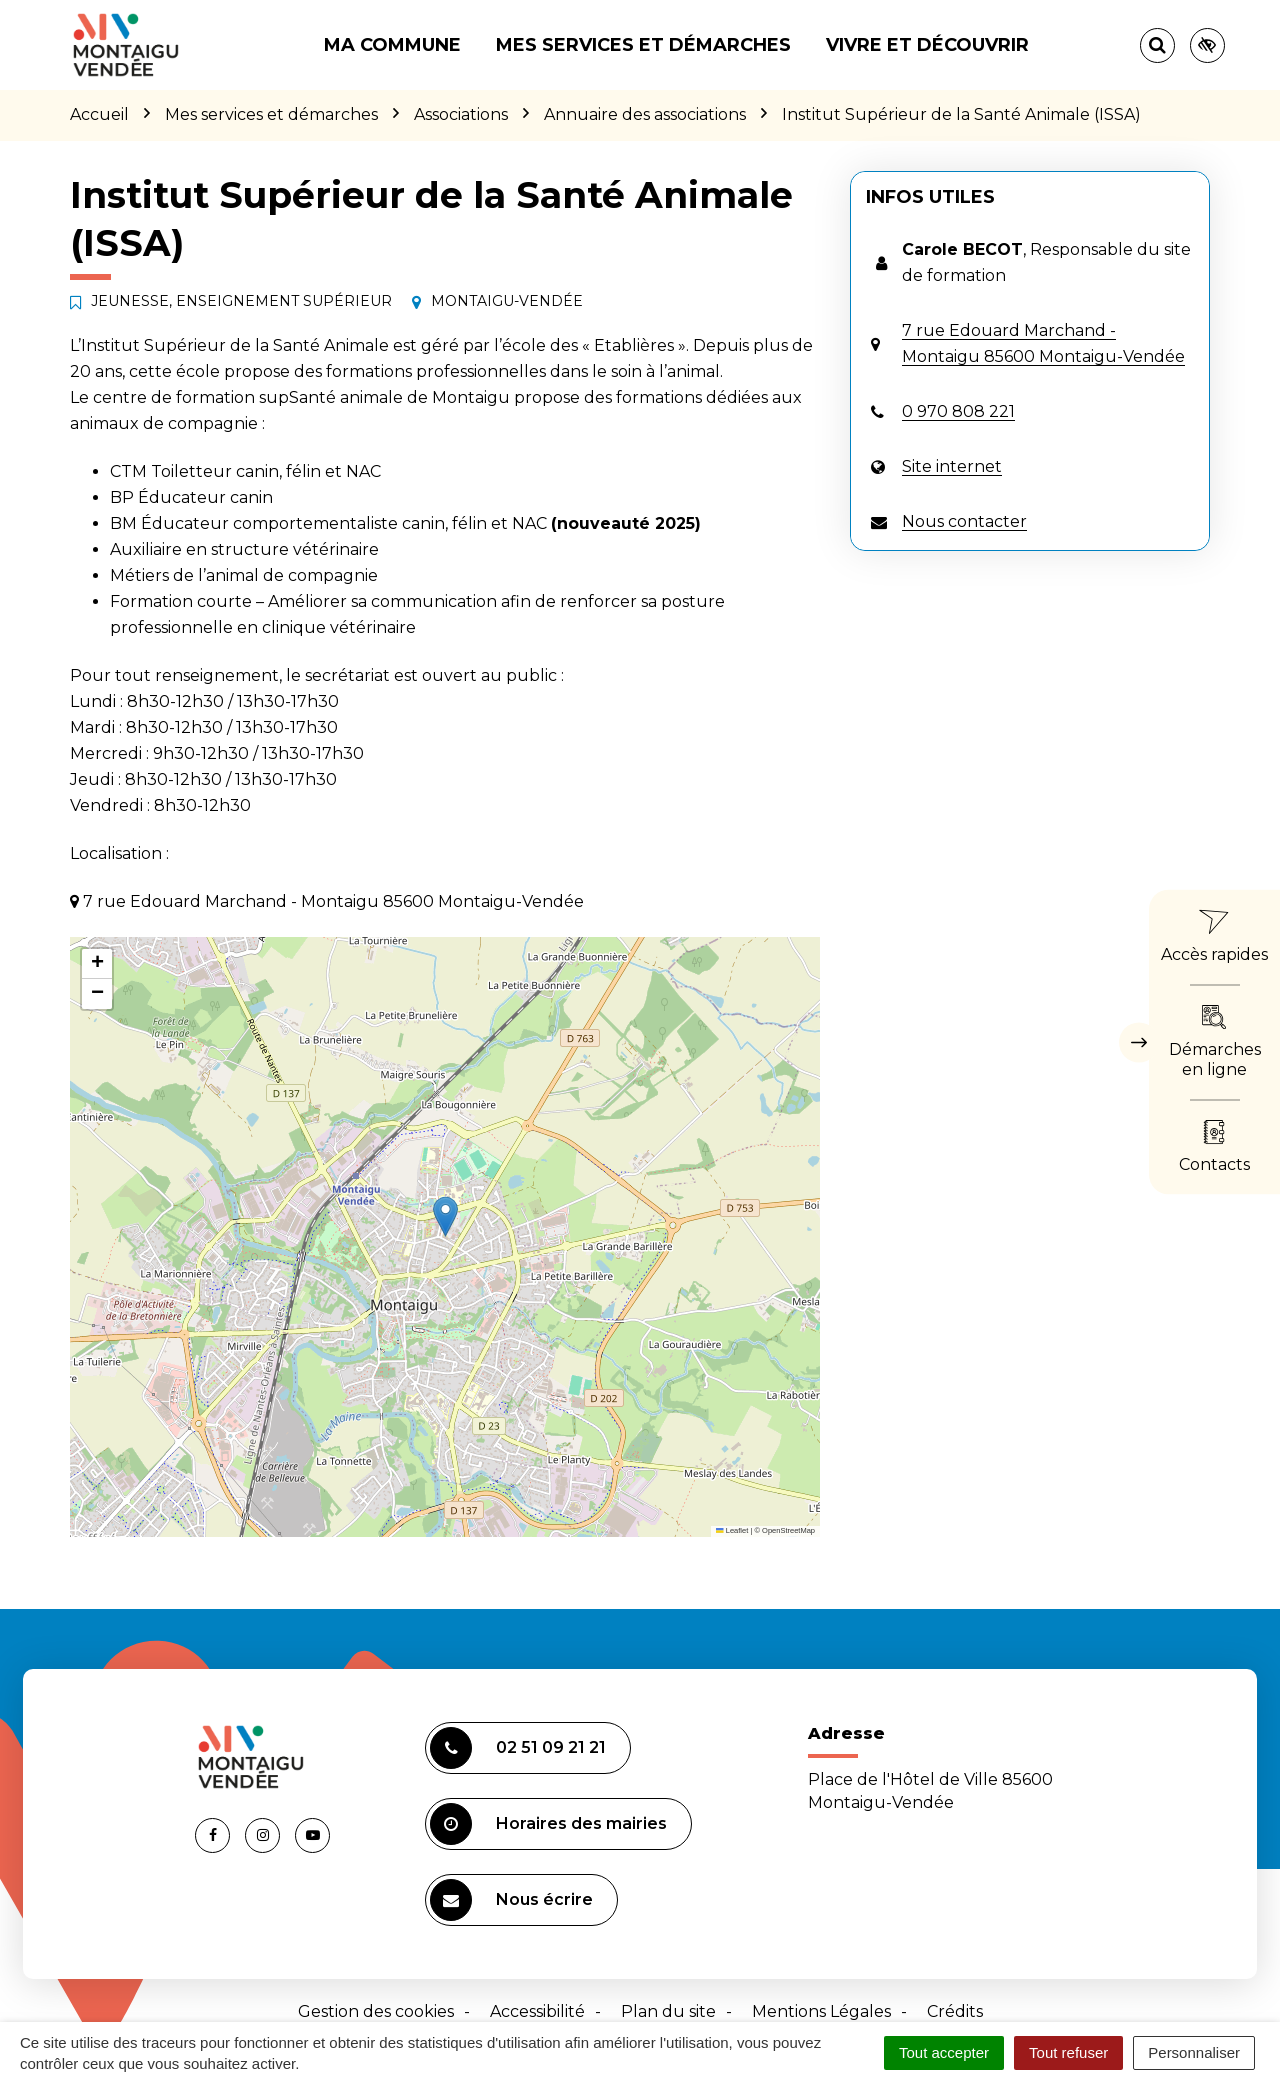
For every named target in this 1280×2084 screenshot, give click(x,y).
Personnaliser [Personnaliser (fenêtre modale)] (1194, 2052)
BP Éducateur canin (191, 497)
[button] (445, 1216)
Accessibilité (537, 2011)
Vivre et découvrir (927, 45)
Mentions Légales (821, 2011)
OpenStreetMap (788, 1530)
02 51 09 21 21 (518, 1748)
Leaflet (732, 1530)
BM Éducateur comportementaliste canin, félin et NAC (328, 523)
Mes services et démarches (643, 45)
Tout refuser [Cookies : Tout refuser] (1068, 2052)
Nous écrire (511, 1900)
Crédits (955, 2011)
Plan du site (668, 2011)
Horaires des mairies (548, 1824)
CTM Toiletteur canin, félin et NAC (245, 471)
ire (406, 627)
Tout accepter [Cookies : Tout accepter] (944, 2052)
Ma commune (392, 45)
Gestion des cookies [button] (376, 2011)
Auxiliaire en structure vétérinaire (244, 549)
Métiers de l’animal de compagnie (244, 575)
